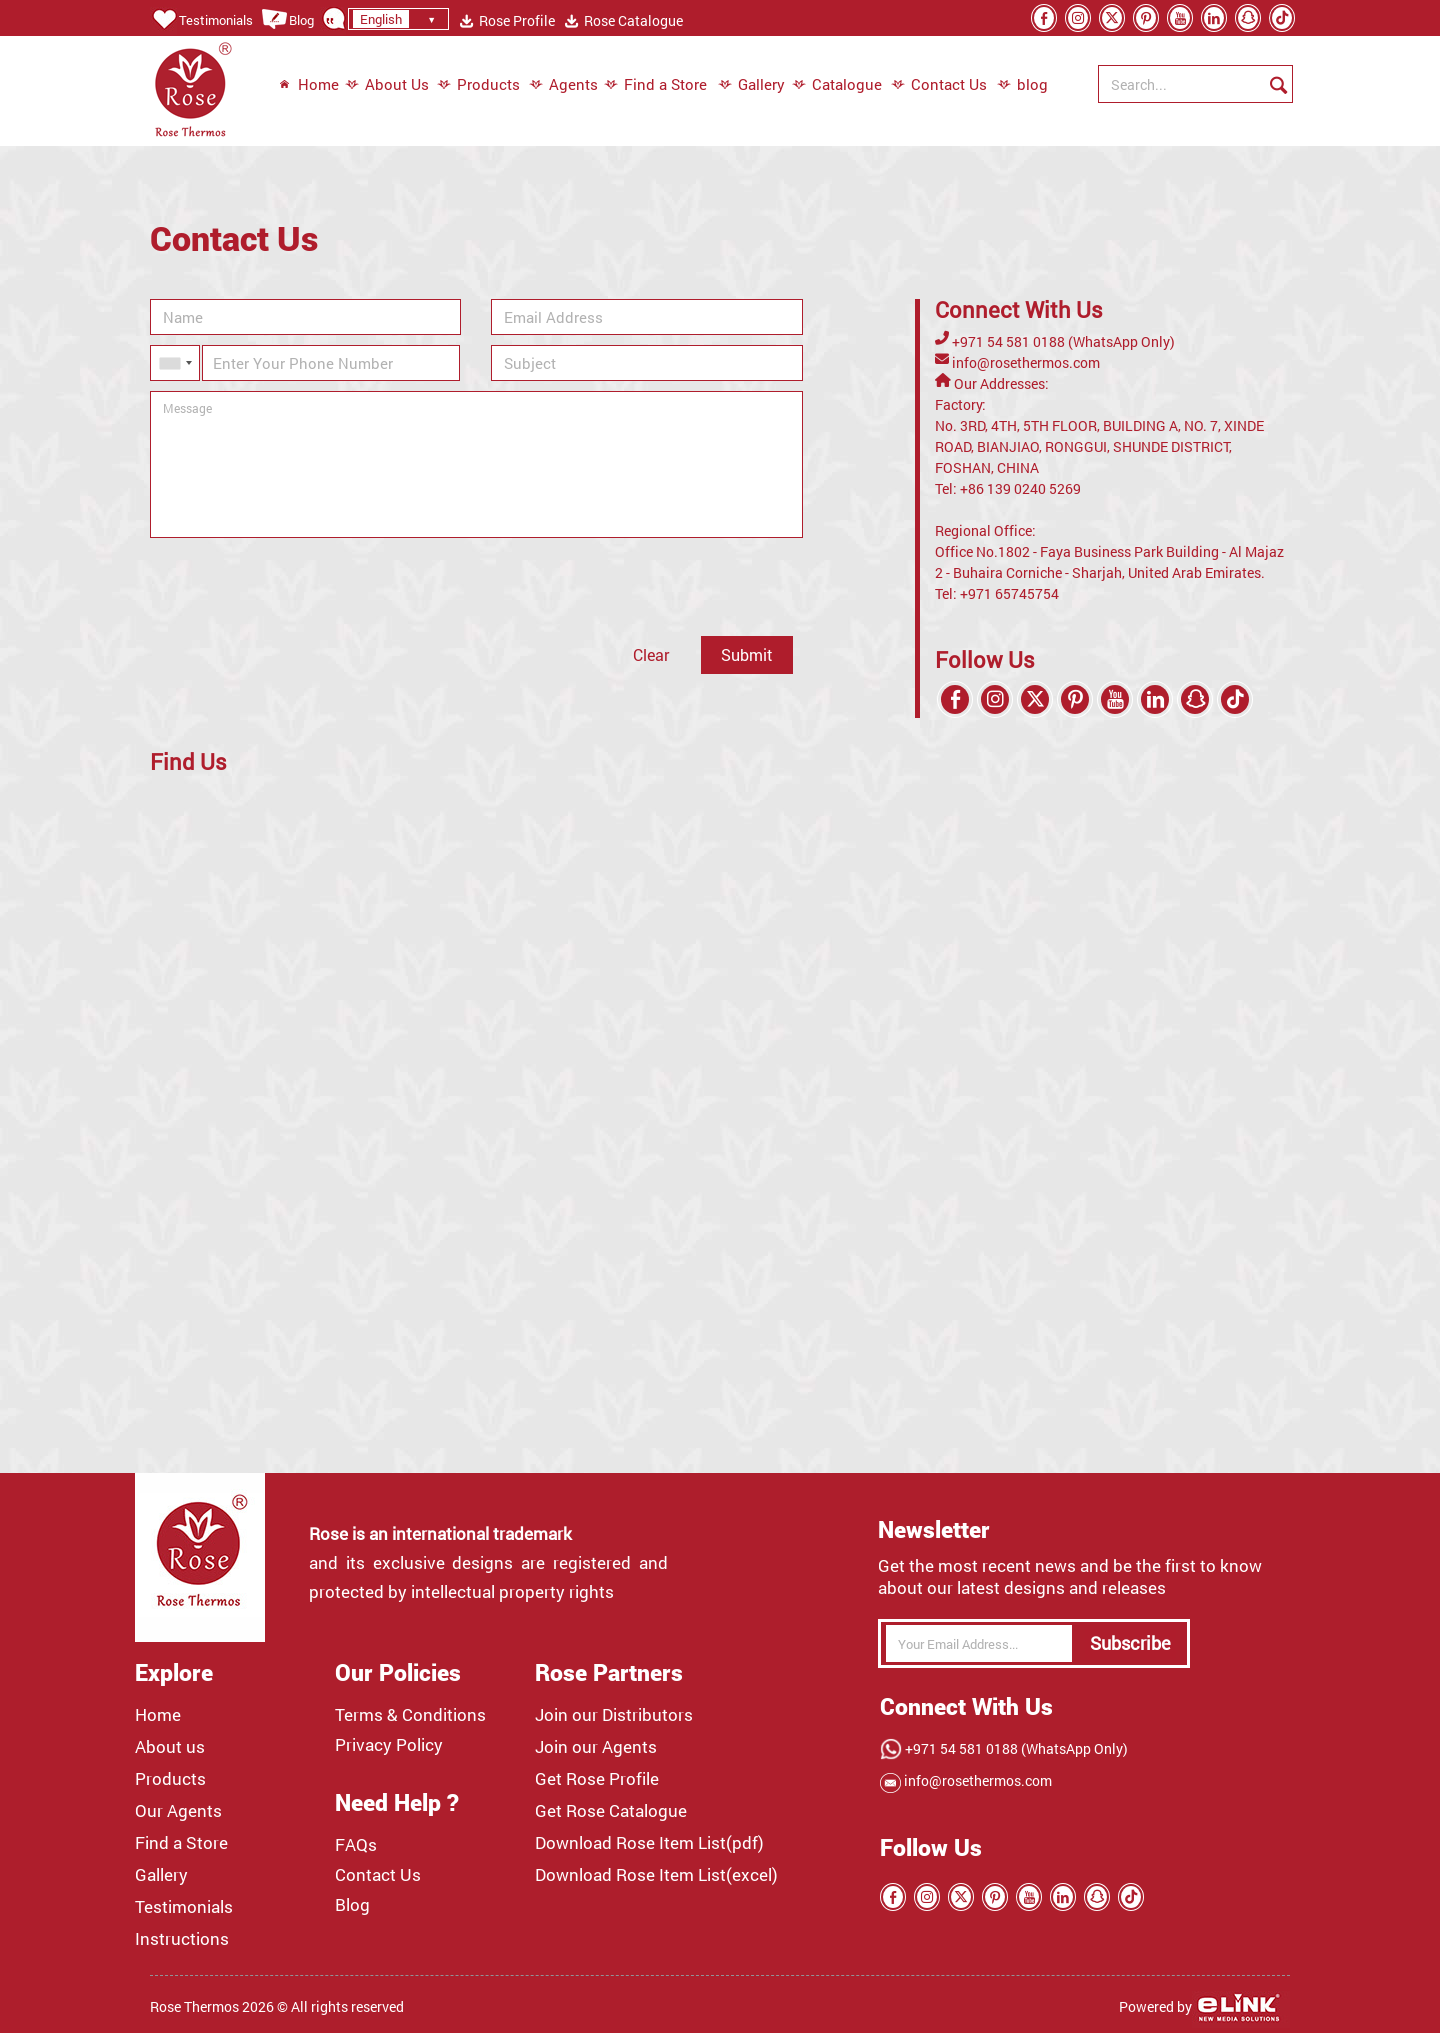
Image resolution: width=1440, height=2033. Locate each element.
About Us (387, 85)
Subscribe (1130, 1643)
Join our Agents (596, 1747)
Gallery (751, 85)
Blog (287, 20)
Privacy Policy (389, 1745)
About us (170, 1747)
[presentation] (302, 587)
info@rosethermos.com (1024, 362)
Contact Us (939, 85)
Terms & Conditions (410, 1715)
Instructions (182, 1939)
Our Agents (178, 1811)
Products (478, 85)
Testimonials (201, 20)
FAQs (356, 1845)
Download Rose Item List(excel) (656, 1875)
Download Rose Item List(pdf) (649, 1843)
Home (308, 85)
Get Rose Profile (597, 1779)
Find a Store (655, 85)
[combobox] (175, 363)
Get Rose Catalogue (611, 1811)
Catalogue (837, 85)
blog (1012, 85)
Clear (651, 654)
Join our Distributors (614, 1715)
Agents (563, 85)
